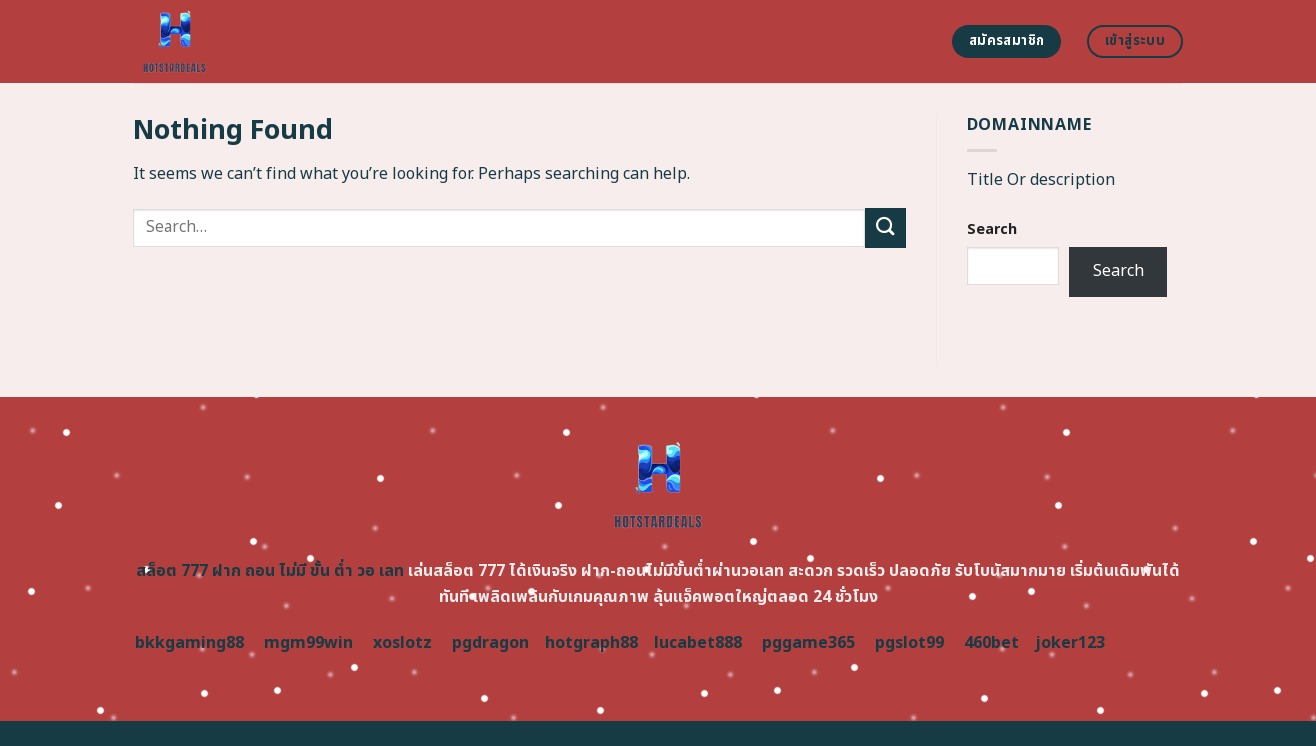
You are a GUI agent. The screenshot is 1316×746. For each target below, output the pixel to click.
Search (992, 229)
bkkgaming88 (189, 643)
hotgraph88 (591, 643)
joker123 (1070, 643)
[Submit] (885, 227)
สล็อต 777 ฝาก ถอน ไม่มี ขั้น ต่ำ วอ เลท (270, 571)
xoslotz (402, 643)
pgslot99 (909, 643)
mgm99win (308, 643)
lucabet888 (698, 643)
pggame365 (808, 643)
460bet (991, 643)
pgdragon (490, 643)
